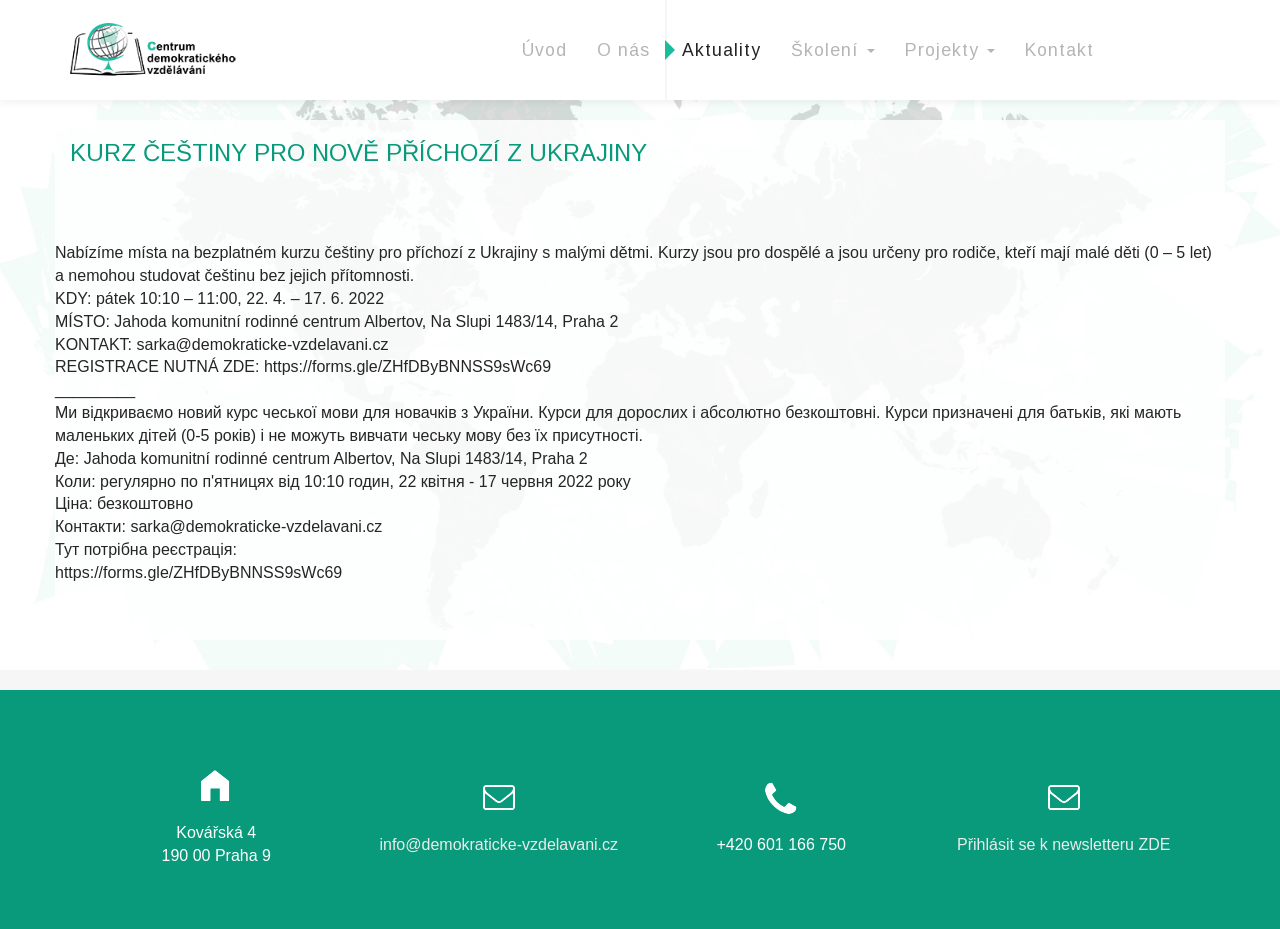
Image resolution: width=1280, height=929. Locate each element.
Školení (833, 50)
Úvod (544, 50)
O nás (623, 50)
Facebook (1167, 25)
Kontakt (1059, 50)
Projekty (950, 50)
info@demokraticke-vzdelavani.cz (498, 844)
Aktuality (721, 50)
